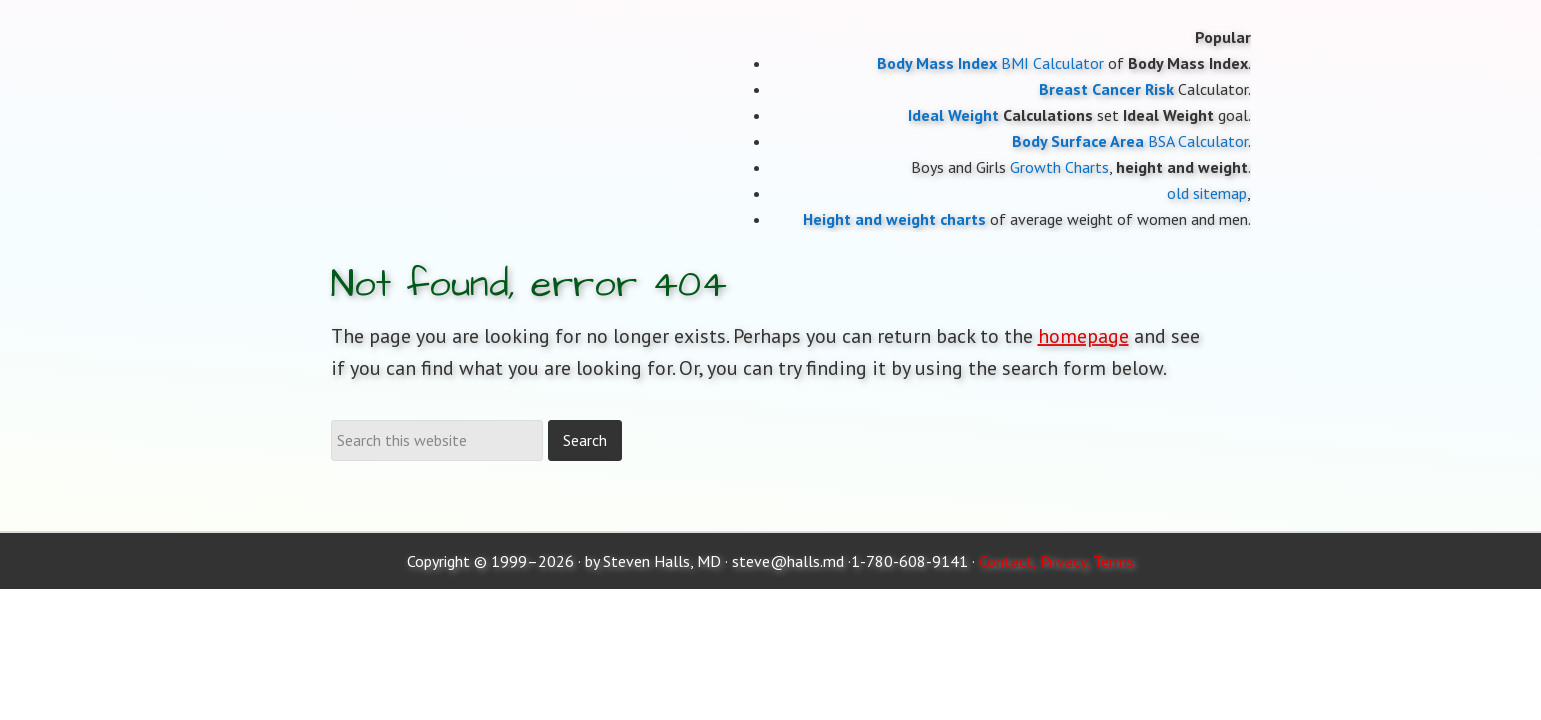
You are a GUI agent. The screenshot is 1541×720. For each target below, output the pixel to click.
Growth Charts (1059, 167)
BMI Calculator (1052, 63)
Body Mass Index (937, 63)
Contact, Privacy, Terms (1056, 561)
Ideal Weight (953, 115)
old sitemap (1207, 193)
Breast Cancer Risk (1106, 89)
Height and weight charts (894, 219)
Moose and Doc (491, 0)
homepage (1083, 336)
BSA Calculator (1198, 141)
